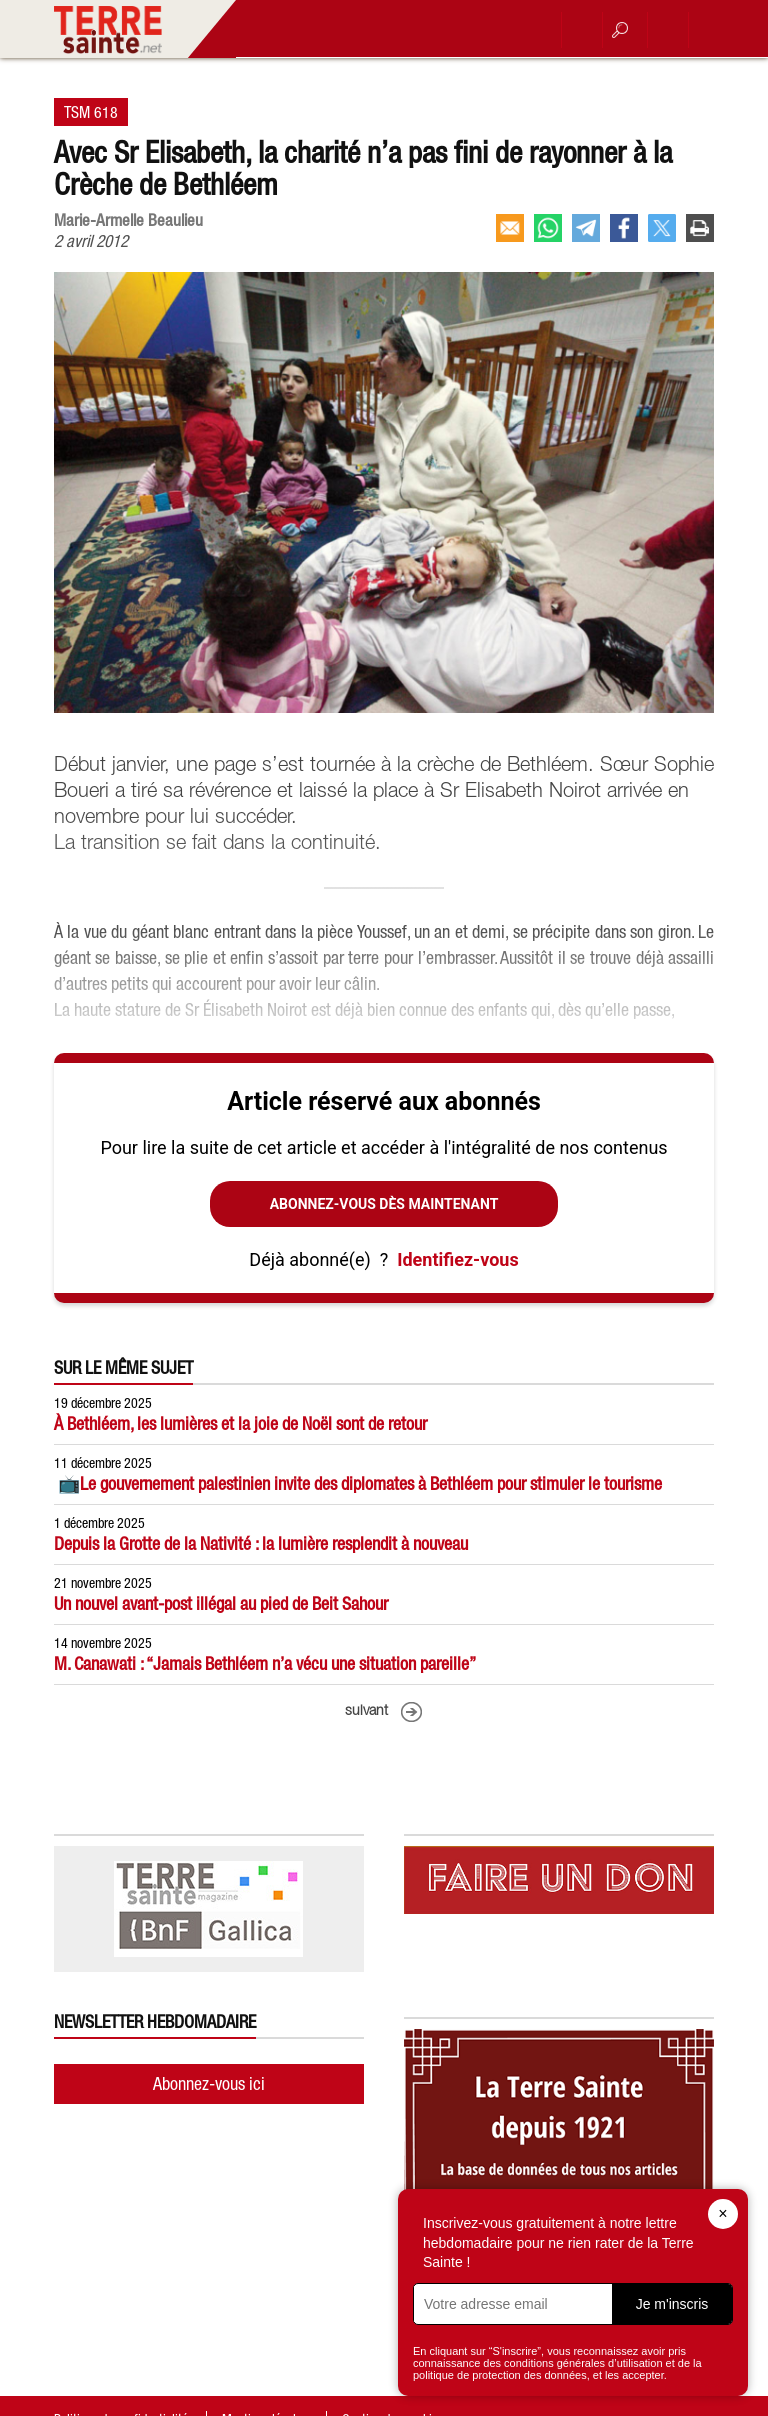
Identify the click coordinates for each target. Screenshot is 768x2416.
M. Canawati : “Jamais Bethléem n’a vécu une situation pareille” (265, 1663)
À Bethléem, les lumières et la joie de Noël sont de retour (240, 1423)
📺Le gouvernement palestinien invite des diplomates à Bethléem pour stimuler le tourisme (358, 1483)
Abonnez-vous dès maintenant (384, 1204)
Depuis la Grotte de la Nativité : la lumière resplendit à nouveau (261, 1543)
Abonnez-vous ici (209, 2083)
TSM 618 (91, 112)
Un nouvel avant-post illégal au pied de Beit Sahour (221, 1603)
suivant (366, 1711)
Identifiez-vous (457, 1259)
